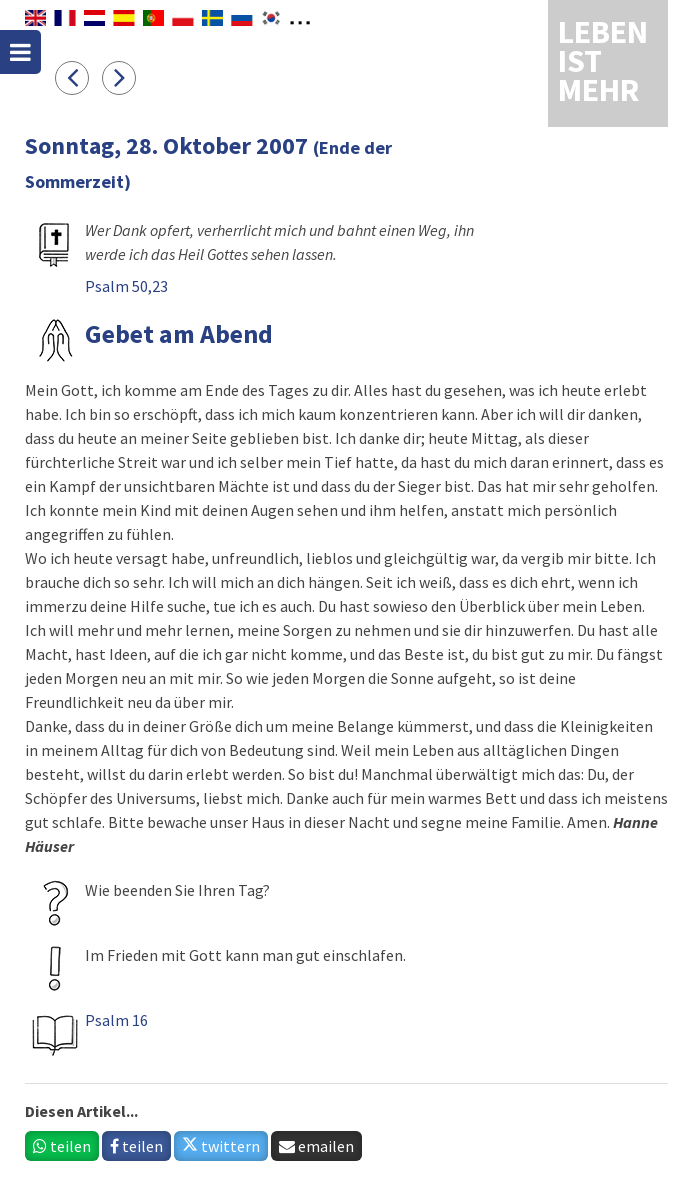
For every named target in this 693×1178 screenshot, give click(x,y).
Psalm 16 (116, 1020)
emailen (316, 1146)
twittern (221, 1146)
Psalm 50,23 (126, 286)
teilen (62, 1146)
